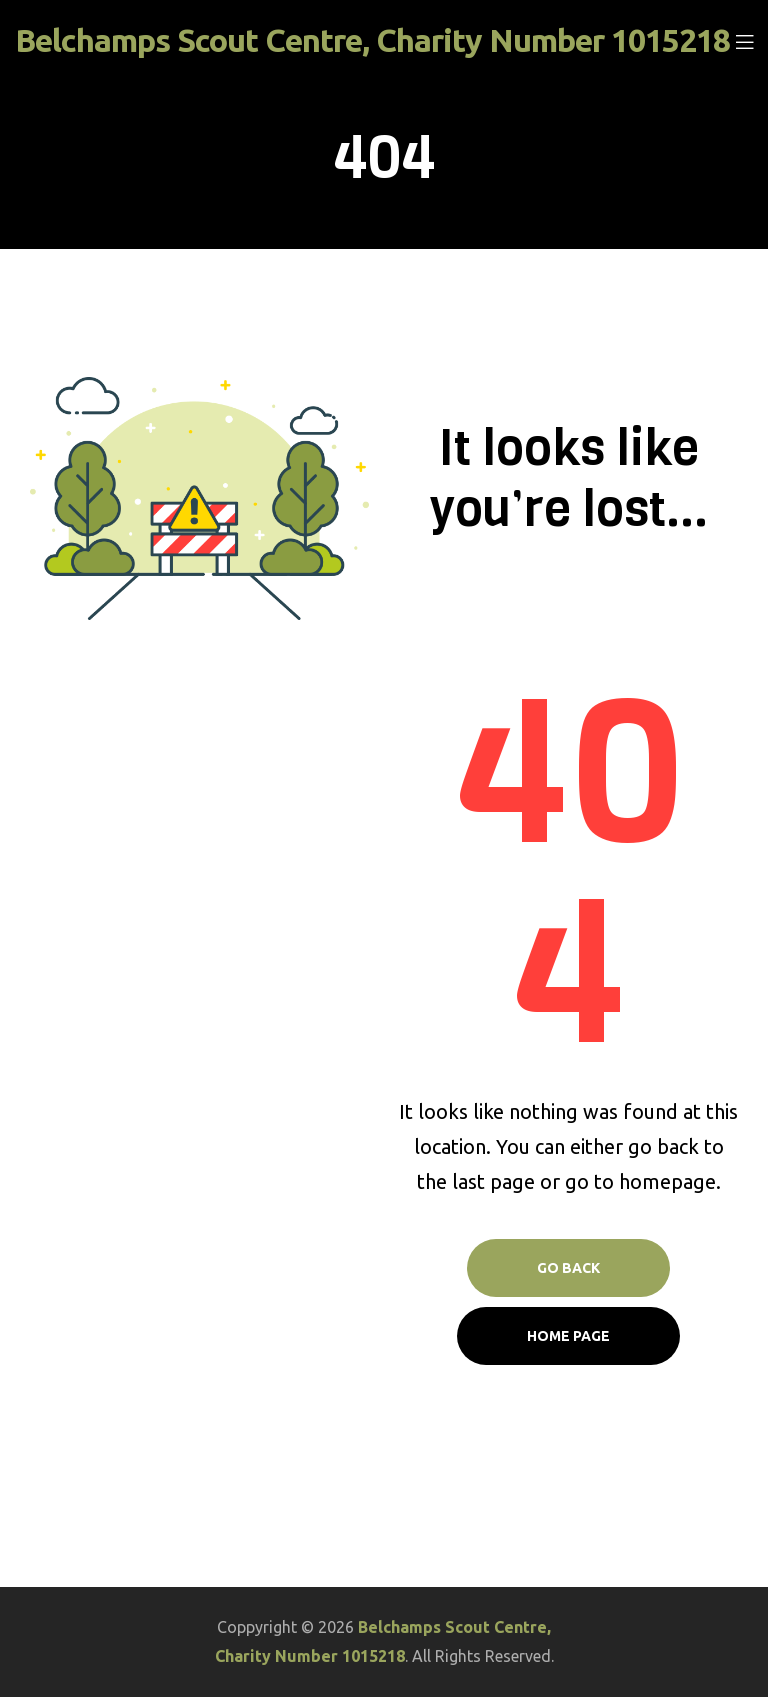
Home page (568, 1336)
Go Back (568, 1268)
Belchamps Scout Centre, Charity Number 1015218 (372, 40)
